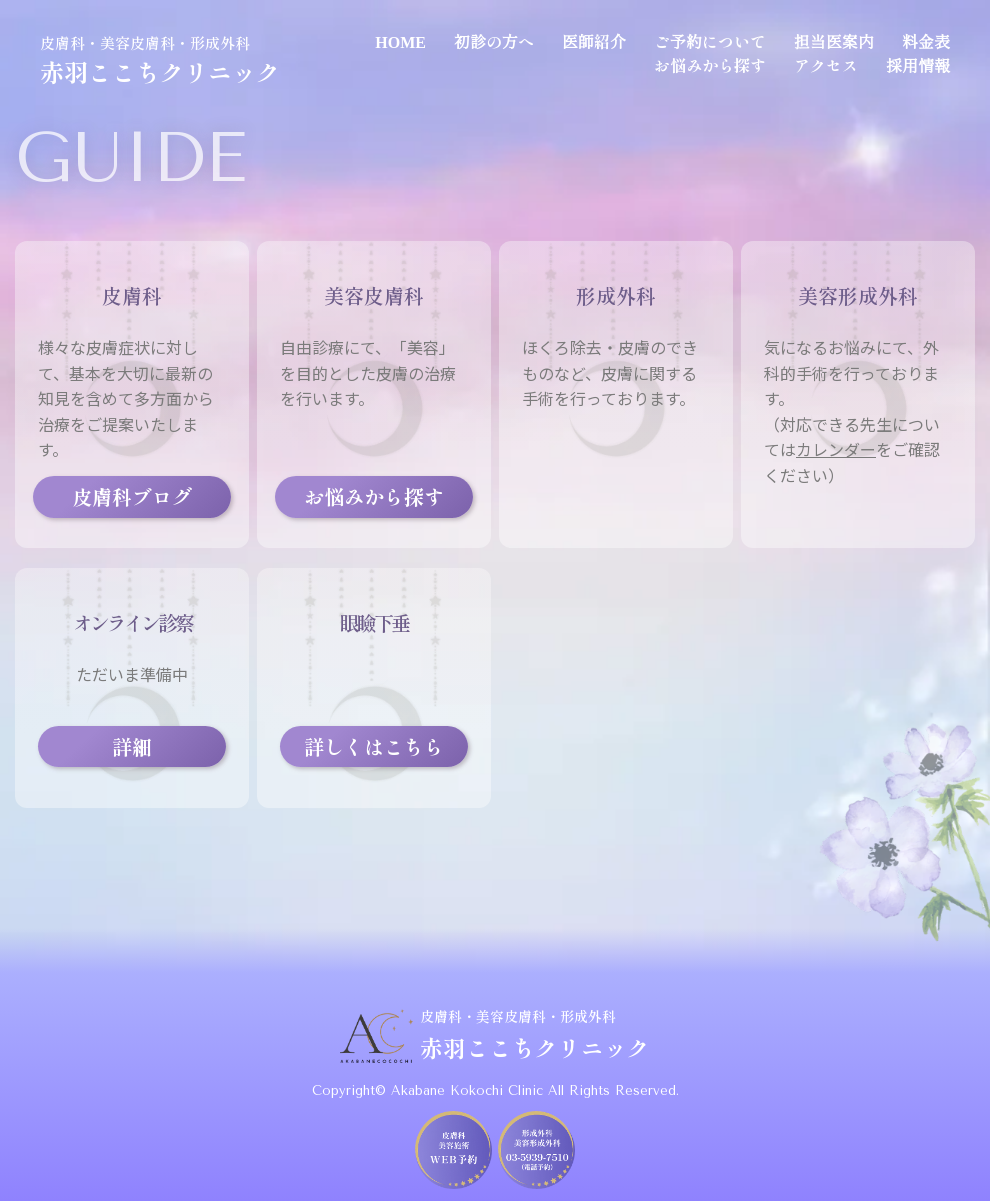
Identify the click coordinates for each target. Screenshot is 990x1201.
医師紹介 (594, 41)
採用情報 (918, 65)
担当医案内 (834, 41)
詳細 (132, 746)
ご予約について (710, 41)
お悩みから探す (710, 65)
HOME (400, 41)
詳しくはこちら (374, 746)
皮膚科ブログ (132, 496)
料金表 (926, 41)
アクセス (826, 65)
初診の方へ (494, 41)
